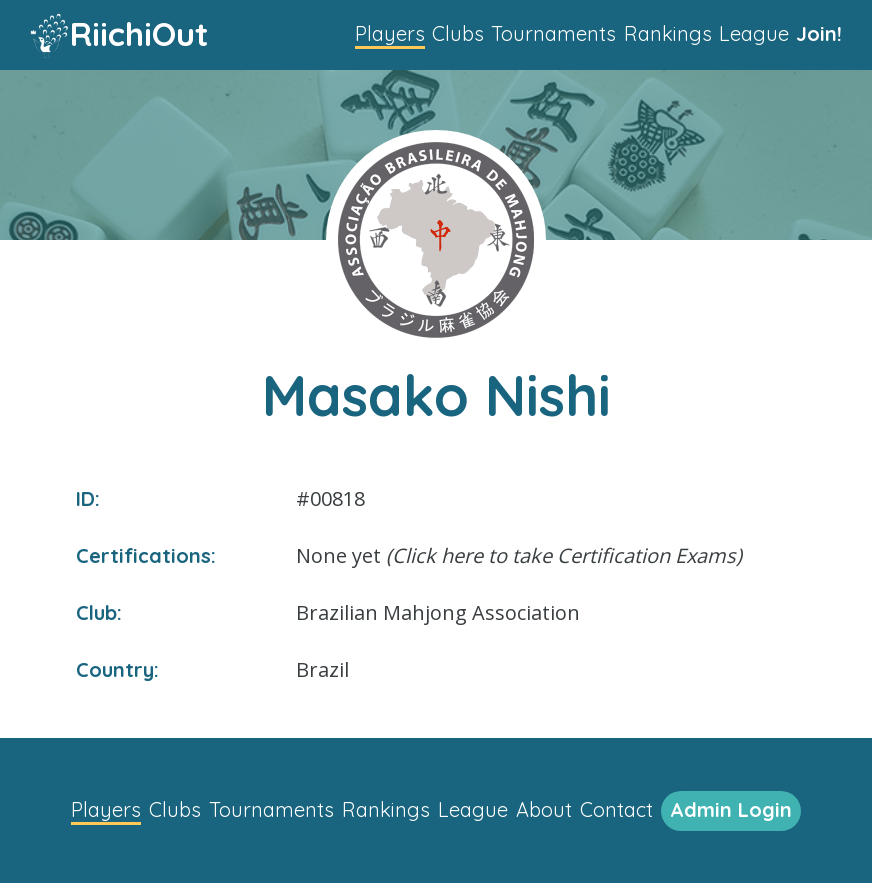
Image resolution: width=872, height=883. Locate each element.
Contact (616, 809)
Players (390, 33)
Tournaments (553, 33)
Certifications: (146, 555)
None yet (519, 555)
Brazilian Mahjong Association (438, 612)
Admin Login (731, 809)
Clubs (458, 33)
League (754, 33)
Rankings (668, 33)
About (544, 809)
